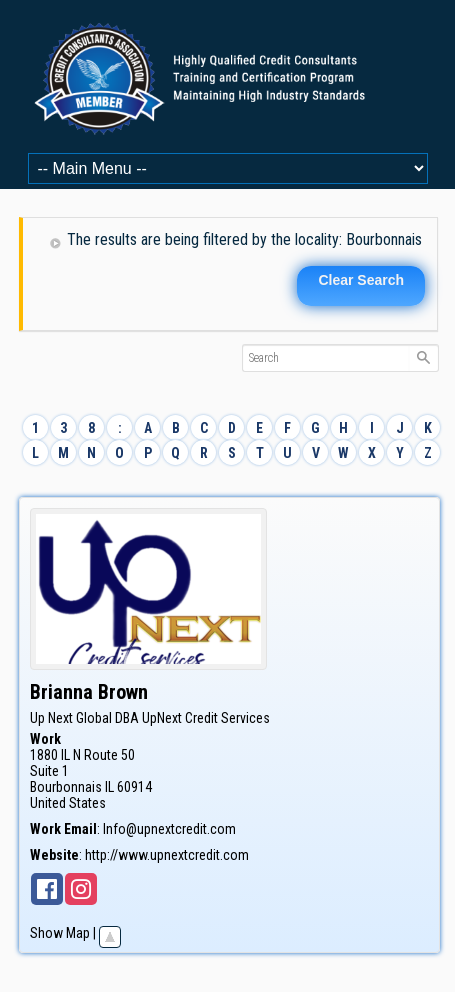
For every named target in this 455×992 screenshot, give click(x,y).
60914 (134, 787)
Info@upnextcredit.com (169, 829)
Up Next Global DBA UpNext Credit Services (150, 718)
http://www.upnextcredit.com (167, 855)
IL (109, 787)
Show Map (60, 933)
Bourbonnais (66, 787)
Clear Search (361, 280)
